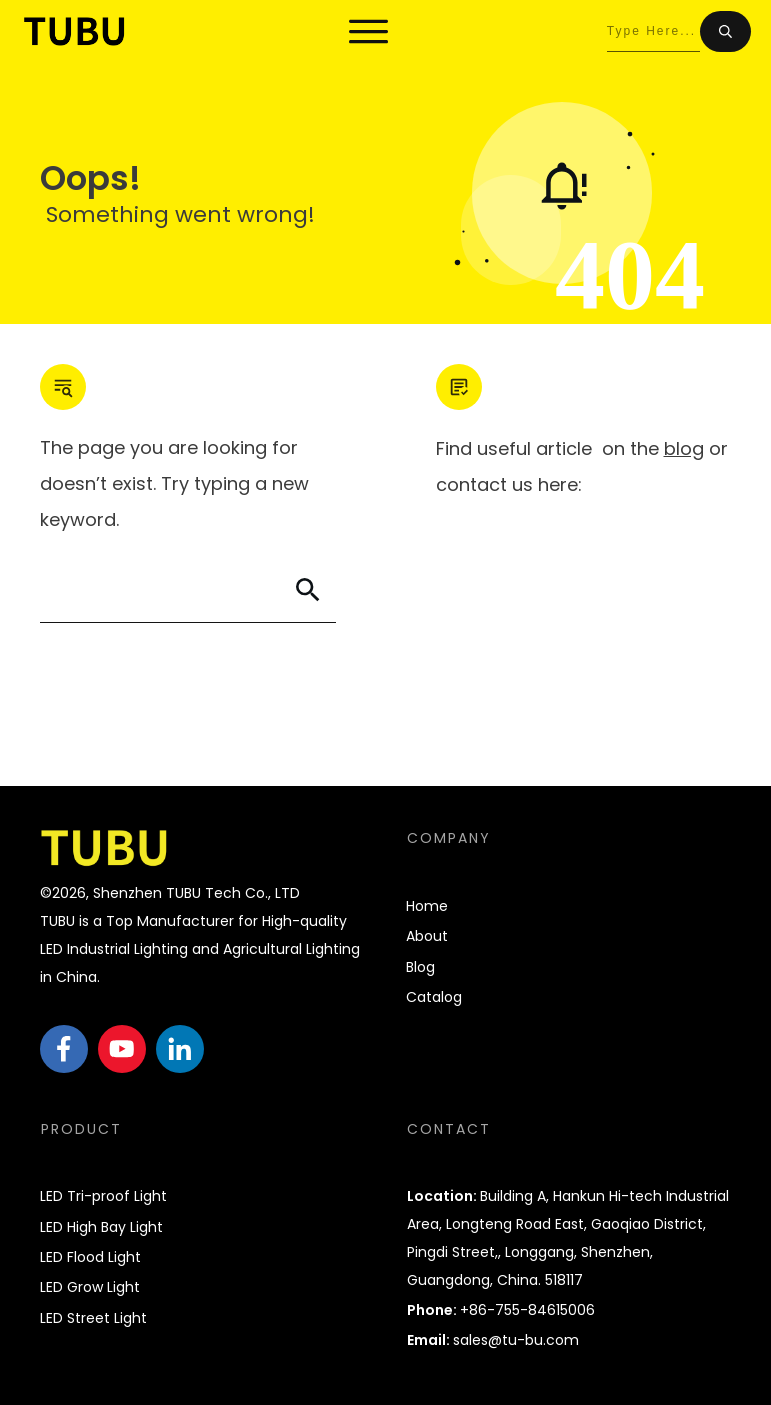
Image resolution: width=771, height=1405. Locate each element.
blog (684, 448)
